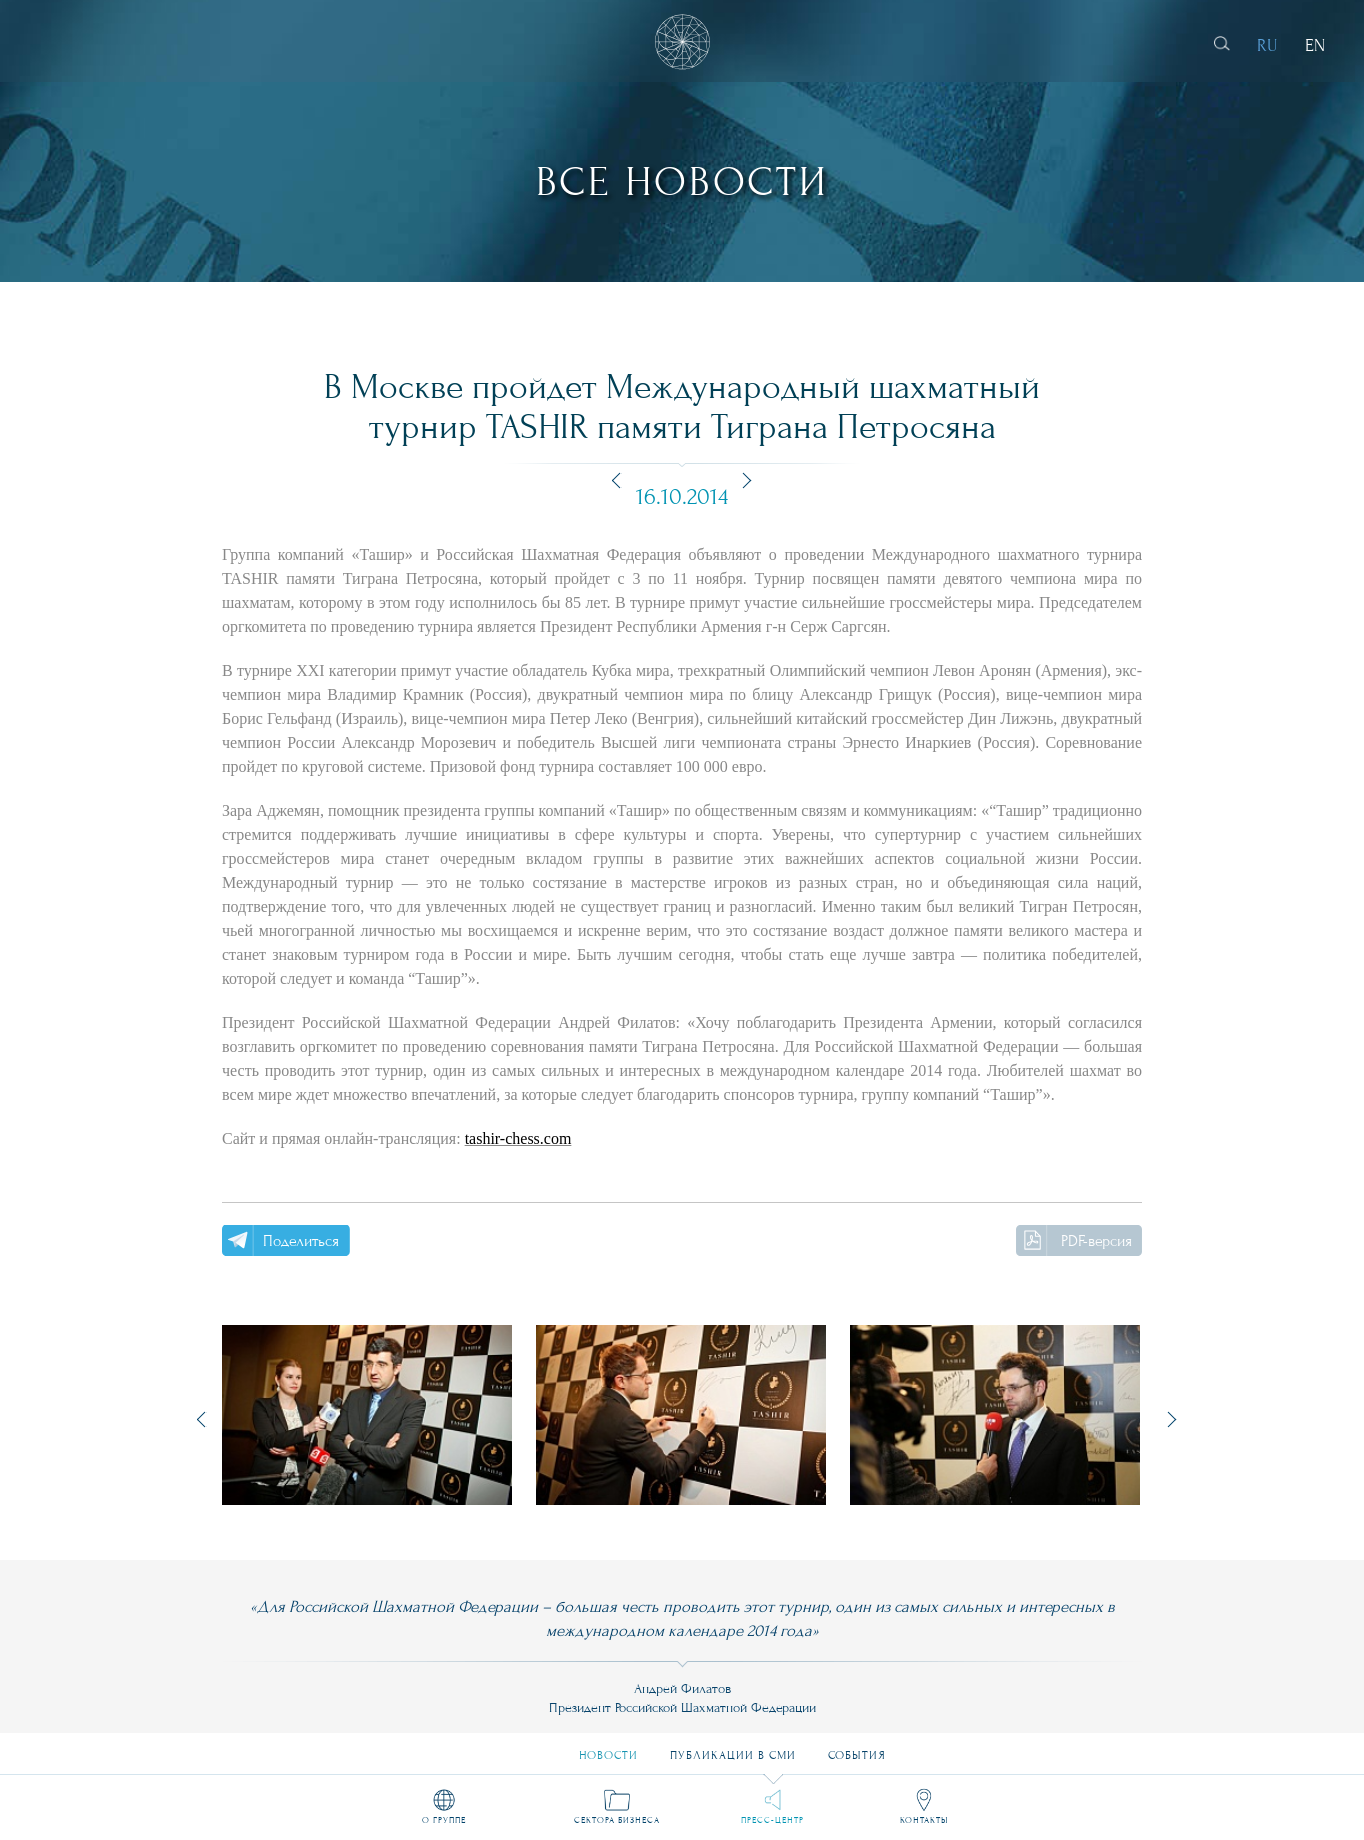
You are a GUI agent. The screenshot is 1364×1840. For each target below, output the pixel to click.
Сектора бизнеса (617, 1820)
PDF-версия (1096, 1241)
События (857, 1747)
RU (1267, 45)
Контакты (924, 1820)
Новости (608, 1747)
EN (1315, 45)
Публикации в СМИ (733, 1747)
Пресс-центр (772, 1820)
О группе (444, 1820)
